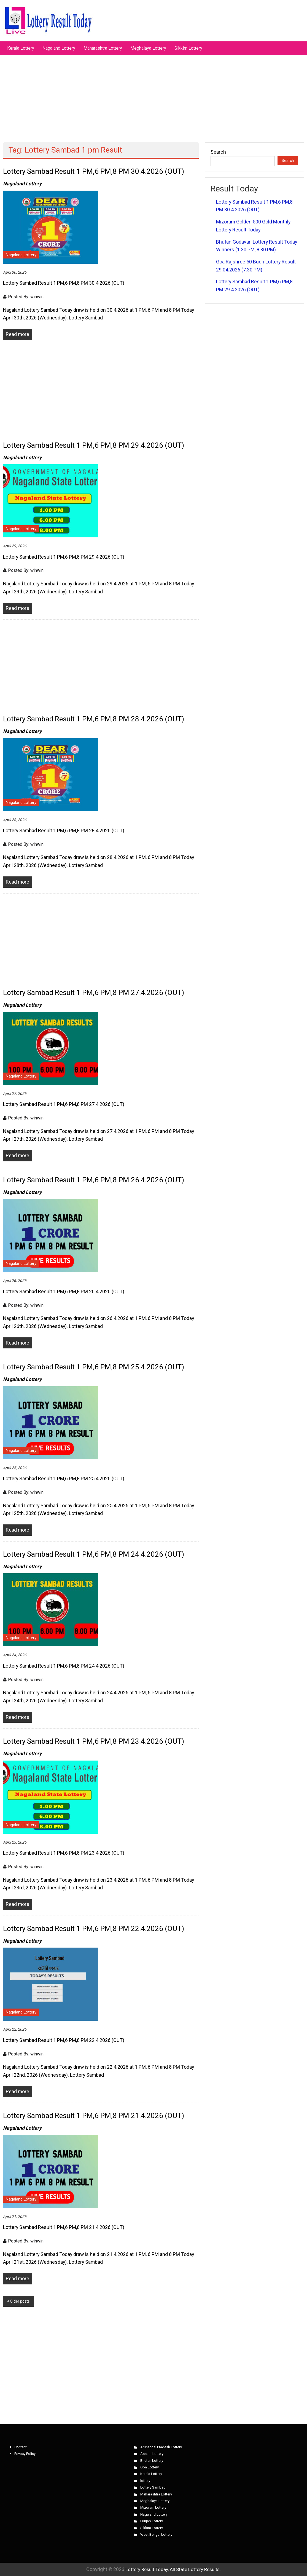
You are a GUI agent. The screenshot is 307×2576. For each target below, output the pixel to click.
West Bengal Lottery (156, 2534)
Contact (20, 2447)
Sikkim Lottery (188, 48)
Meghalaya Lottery (148, 48)
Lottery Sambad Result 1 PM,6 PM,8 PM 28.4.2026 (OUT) (93, 719)
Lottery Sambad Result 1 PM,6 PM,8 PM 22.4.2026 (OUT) (93, 1928)
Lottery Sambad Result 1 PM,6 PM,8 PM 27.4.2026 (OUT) (93, 992)
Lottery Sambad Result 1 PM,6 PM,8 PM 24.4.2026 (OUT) (93, 1554)
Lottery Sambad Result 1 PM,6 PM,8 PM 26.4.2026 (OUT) (93, 1180)
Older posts (20, 2301)
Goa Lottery (149, 2467)
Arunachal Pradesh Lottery (161, 2447)
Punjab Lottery (151, 2521)
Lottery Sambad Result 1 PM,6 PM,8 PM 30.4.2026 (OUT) (93, 171)
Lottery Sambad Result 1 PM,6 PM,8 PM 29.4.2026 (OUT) (93, 445)
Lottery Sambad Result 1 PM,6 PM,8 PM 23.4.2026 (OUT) (93, 1741)
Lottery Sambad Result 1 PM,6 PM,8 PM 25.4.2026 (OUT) (93, 1367)
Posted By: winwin (26, 296)
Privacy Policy (25, 2454)
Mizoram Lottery (153, 2507)
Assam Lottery (151, 2454)
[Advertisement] (153, 96)
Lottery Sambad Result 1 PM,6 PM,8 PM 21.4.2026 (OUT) (93, 2115)
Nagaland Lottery (58, 48)
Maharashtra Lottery (103, 48)
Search (218, 152)
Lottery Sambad (153, 2487)
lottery (145, 2481)
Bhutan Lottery (151, 2460)
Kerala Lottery (20, 48)
